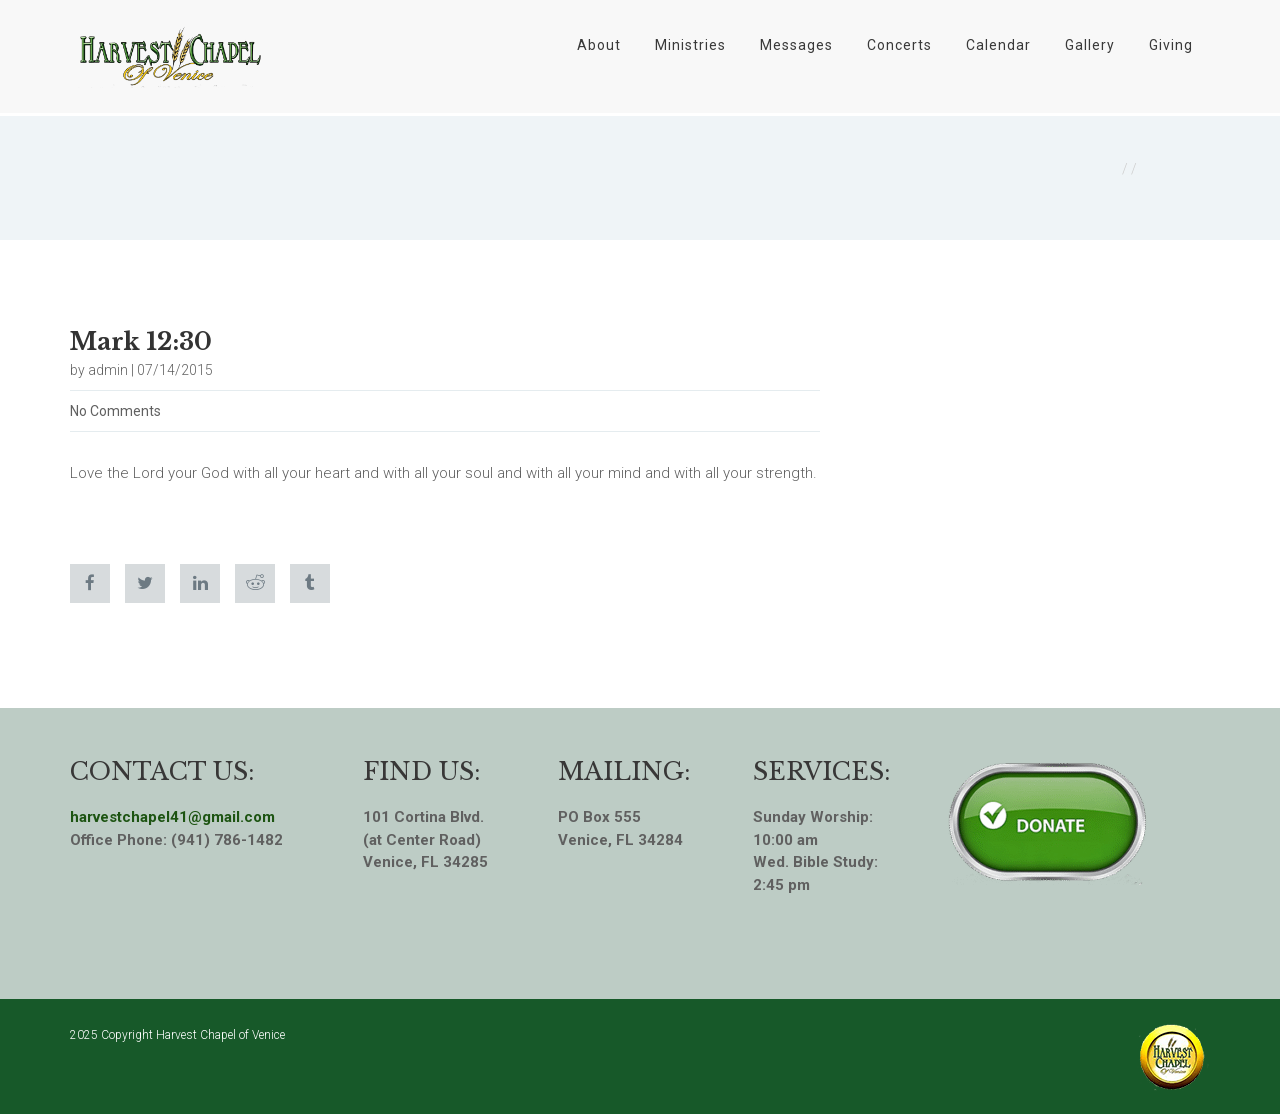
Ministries (690, 45)
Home (1097, 169)
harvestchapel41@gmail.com (172, 817)
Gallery (1090, 45)
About (599, 45)
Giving (1171, 45)
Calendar (998, 45)
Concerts (899, 45)
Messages (796, 45)
